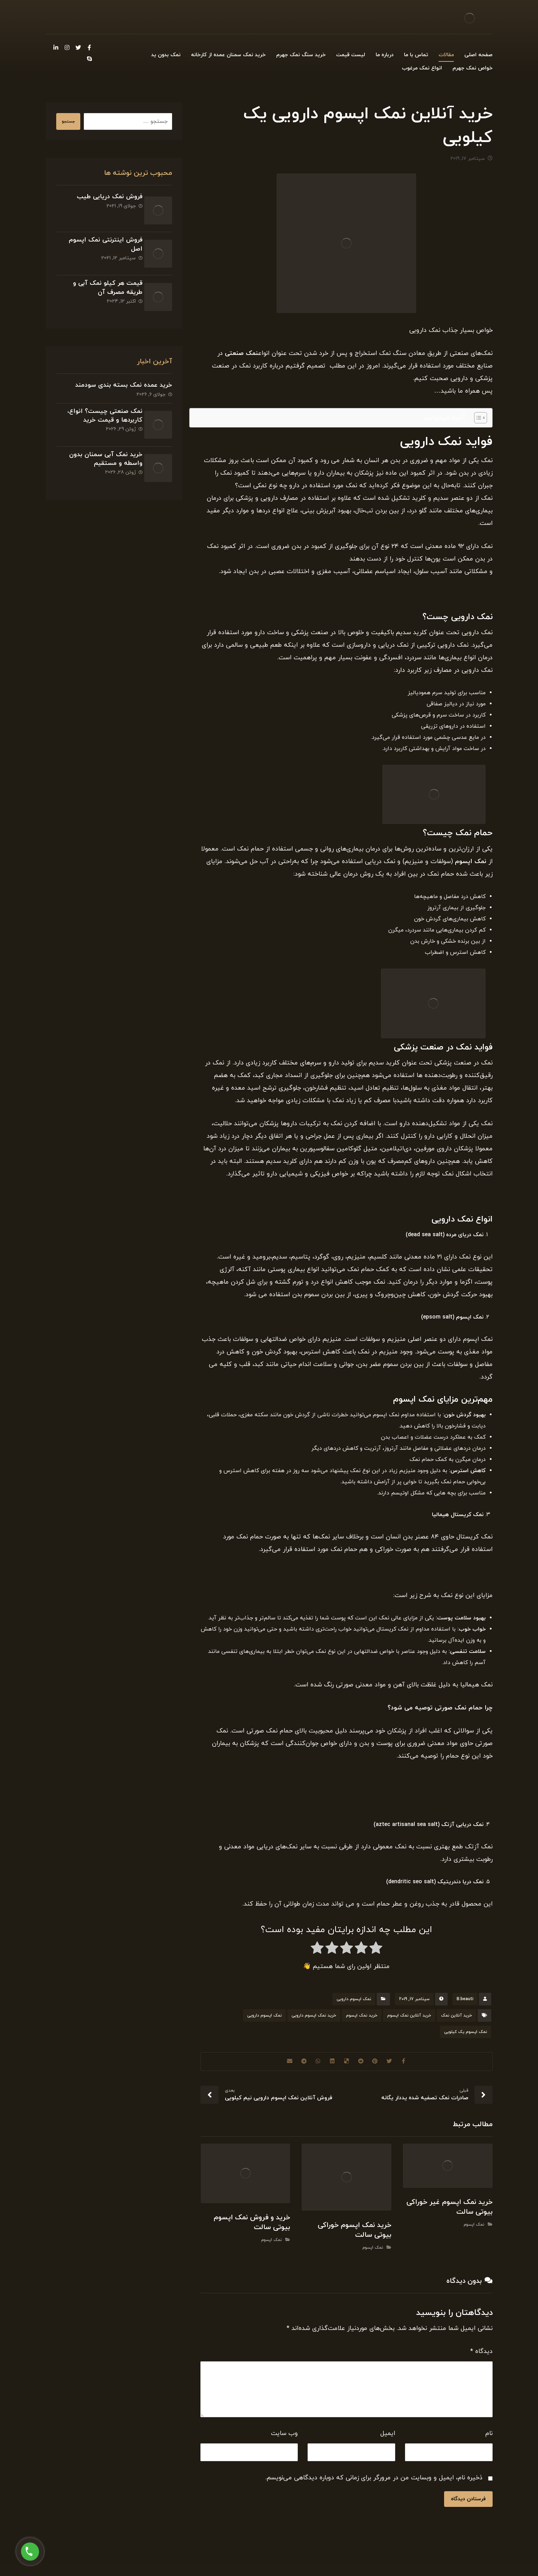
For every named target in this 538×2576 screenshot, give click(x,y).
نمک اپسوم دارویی (354, 2002)
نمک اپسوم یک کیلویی (465, 2035)
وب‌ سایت (284, 2436)
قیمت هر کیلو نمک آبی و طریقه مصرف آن (102, 274)
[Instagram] (67, 47)
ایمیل (387, 2436)
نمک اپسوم (470, 864)
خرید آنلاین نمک (456, 2018)
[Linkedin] (55, 47)
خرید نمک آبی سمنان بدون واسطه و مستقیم (100, 429)
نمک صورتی (450, 1710)
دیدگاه (481, 2354)
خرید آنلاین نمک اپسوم (409, 2018)
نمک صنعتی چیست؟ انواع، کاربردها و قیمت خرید (99, 394)
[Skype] (89, 59)
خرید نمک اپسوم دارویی (314, 2018)
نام (489, 2436)
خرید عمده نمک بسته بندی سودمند (123, 364)
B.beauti (465, 2002)
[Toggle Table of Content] (477, 421)
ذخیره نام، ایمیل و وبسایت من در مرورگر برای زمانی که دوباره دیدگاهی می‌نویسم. (373, 2481)
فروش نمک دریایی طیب (104, 199)
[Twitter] (78, 47)
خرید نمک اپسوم (361, 2018)
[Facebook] (89, 47)
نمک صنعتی (241, 356)
